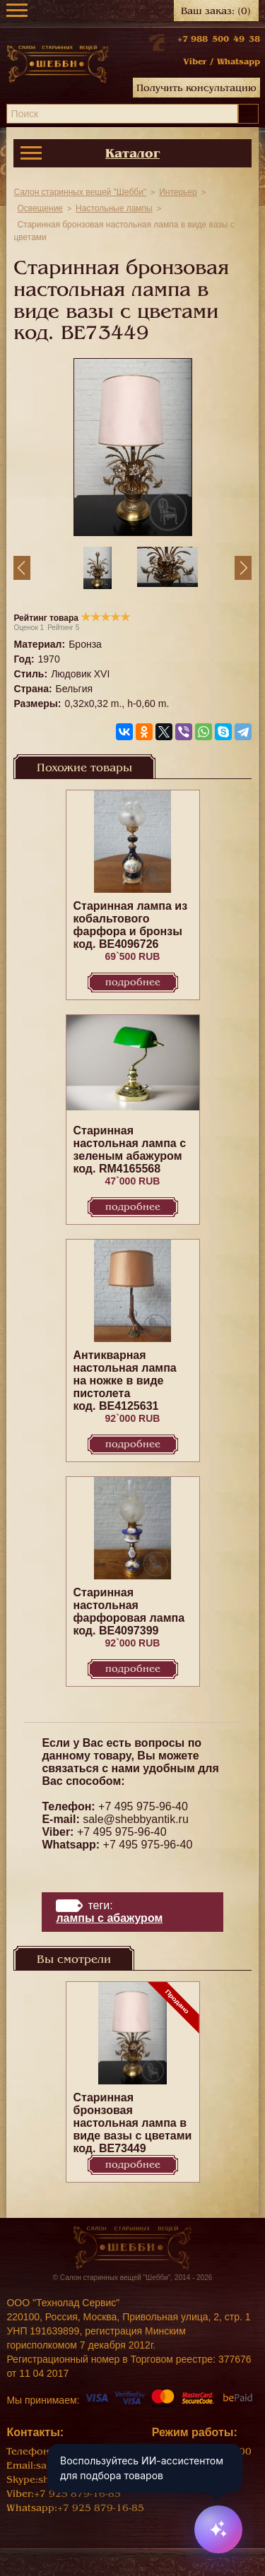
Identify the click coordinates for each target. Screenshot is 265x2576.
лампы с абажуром (109, 1918)
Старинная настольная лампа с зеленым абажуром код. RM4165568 (130, 1149)
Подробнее (132, 982)
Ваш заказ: (216, 11)
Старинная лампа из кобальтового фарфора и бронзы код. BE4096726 (130, 925)
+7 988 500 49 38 (218, 39)
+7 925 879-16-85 (77, 2493)
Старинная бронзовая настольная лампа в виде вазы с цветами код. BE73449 (132, 2122)
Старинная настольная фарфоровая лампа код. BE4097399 (129, 1611)
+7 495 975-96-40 (143, 1806)
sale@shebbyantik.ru (136, 1819)
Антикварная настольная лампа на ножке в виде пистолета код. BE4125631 (125, 1380)
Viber (194, 61)
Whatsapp (238, 61)
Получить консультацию (196, 88)
